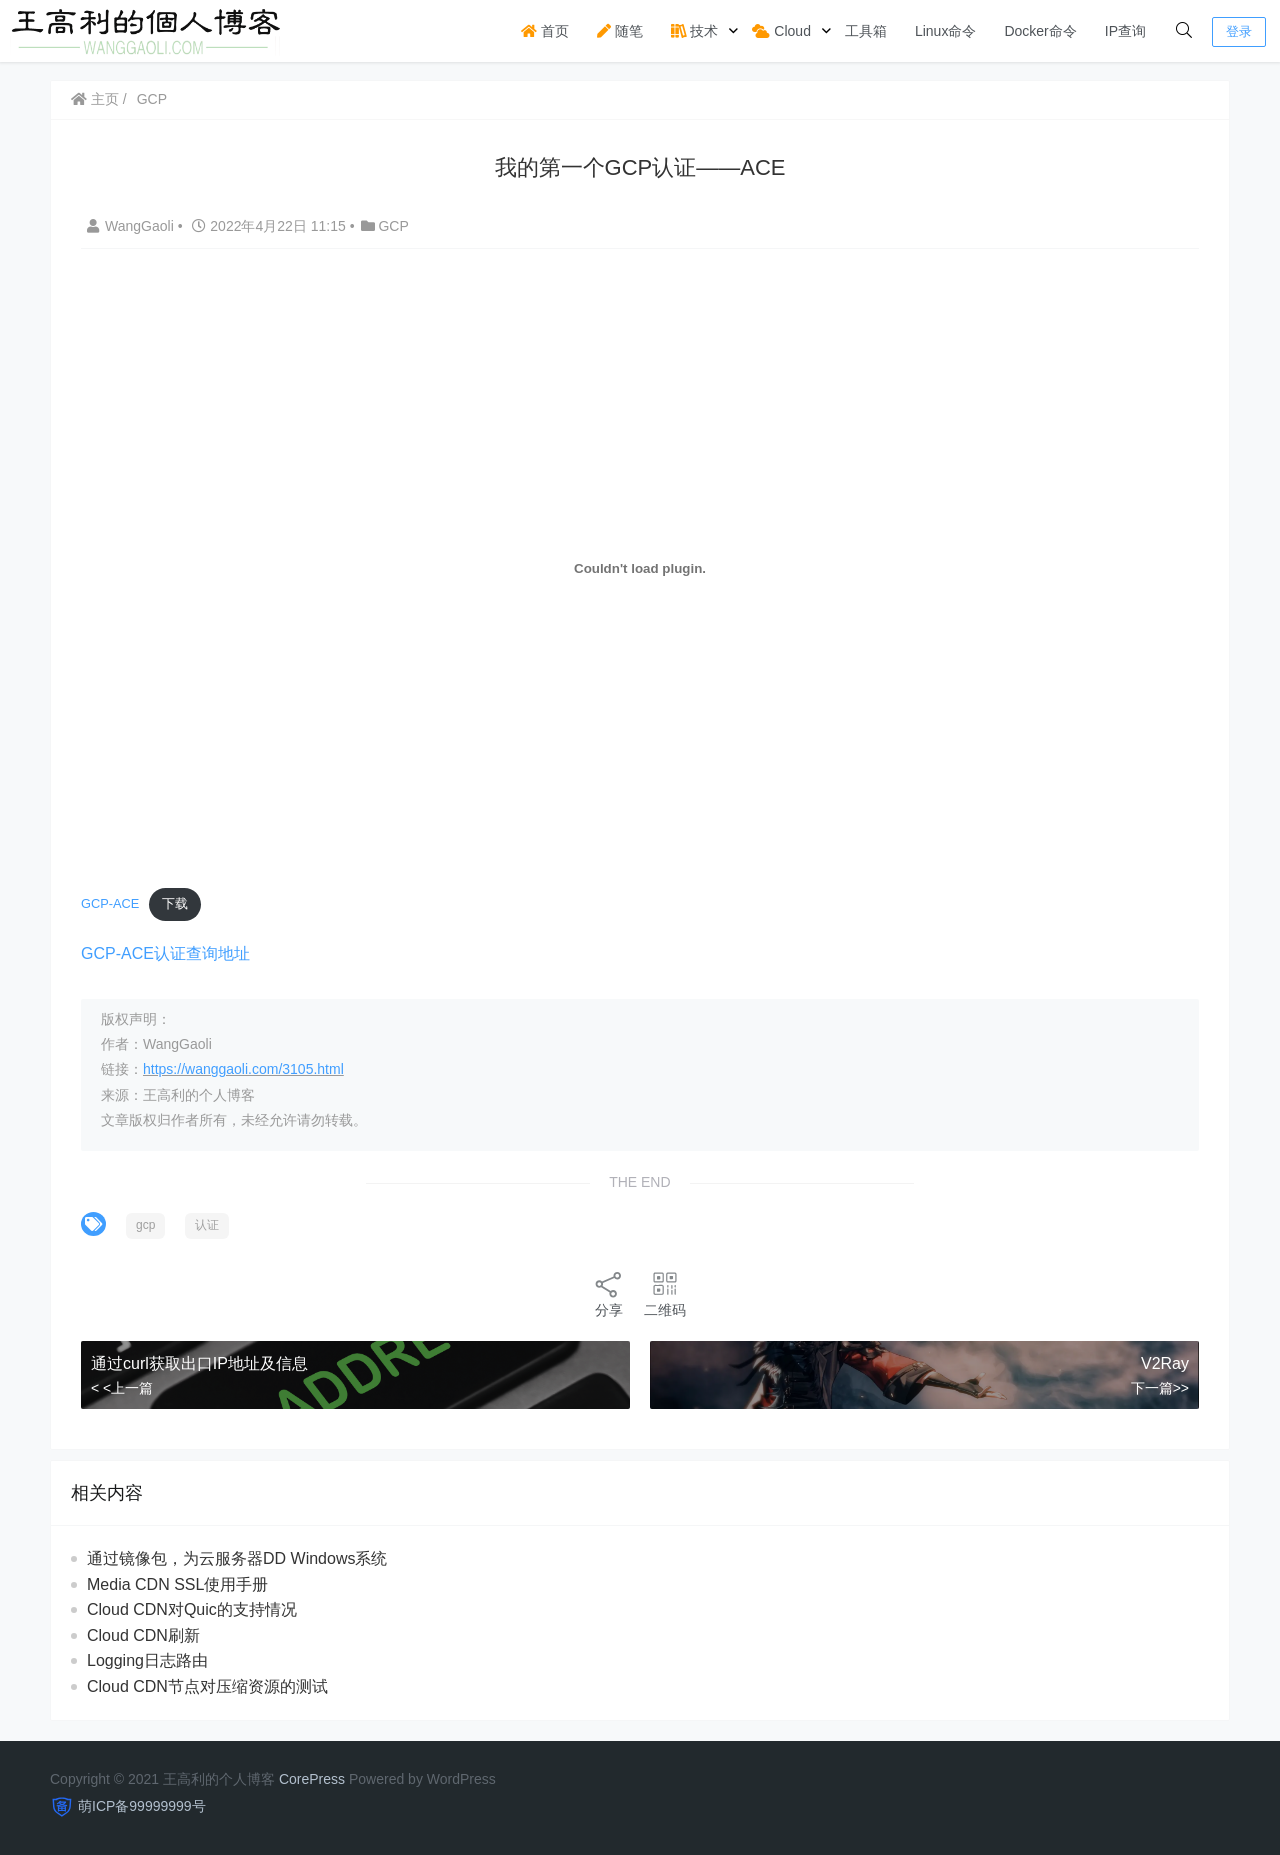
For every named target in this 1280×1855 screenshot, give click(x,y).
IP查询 (1125, 31)
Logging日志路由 (147, 1660)
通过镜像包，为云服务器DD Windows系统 (237, 1558)
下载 (175, 903)
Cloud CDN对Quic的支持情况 (192, 1609)
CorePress (312, 1779)
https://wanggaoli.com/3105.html (243, 1069)
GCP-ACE (110, 903)
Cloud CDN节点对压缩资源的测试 (207, 1686)
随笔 (620, 31)
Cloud (781, 31)
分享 (609, 1293)
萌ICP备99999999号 (142, 1806)
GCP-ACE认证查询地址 (165, 953)
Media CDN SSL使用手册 (177, 1584)
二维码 (665, 1293)
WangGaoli (132, 226)
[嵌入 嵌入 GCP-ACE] (640, 569)
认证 (207, 1225)
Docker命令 (1040, 31)
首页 (545, 31)
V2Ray (1165, 1363)
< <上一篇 (122, 1388)
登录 (1239, 31)
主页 (95, 99)
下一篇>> (1160, 1388)
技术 (695, 31)
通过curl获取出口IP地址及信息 (199, 1363)
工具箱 (866, 31)
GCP (152, 99)
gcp (145, 1225)
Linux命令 (945, 31)
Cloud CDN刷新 (143, 1635)
